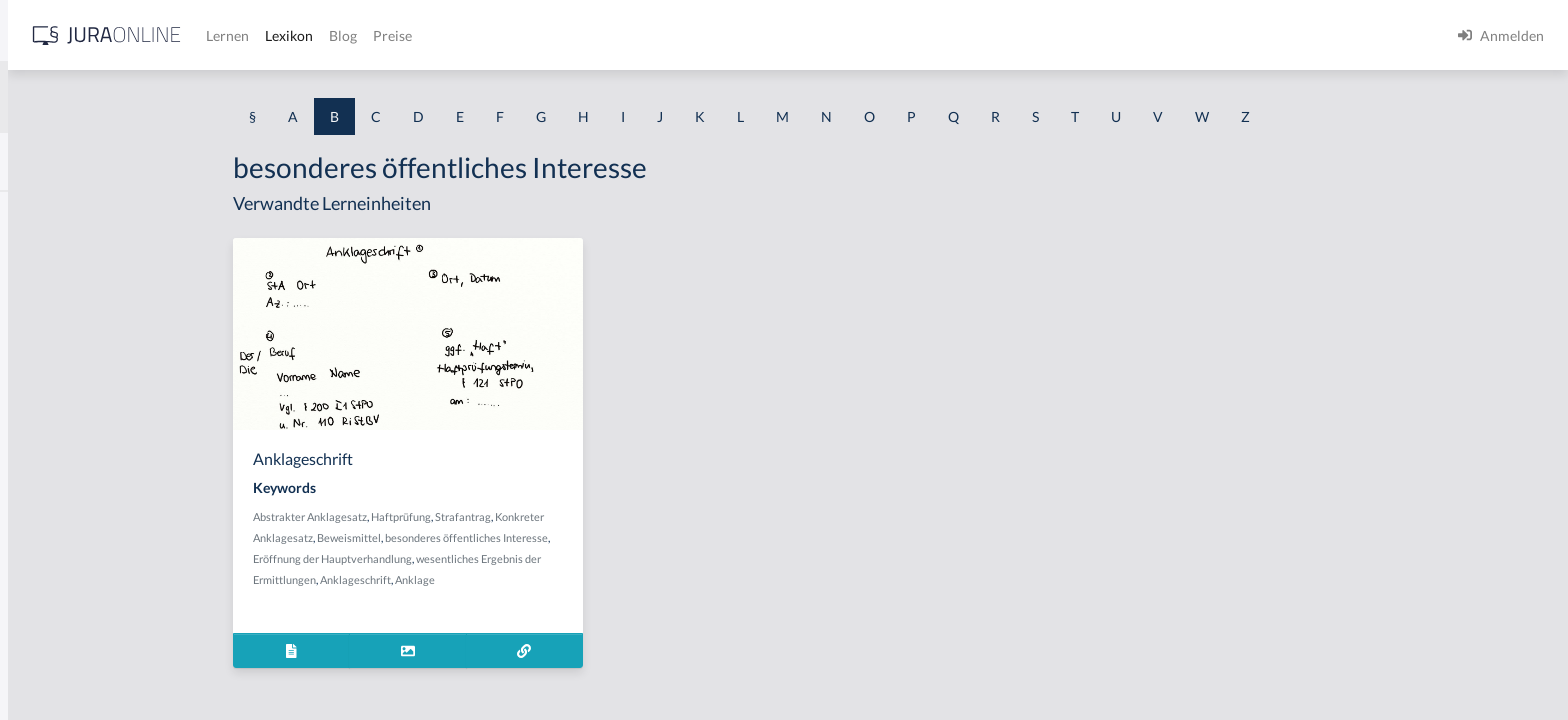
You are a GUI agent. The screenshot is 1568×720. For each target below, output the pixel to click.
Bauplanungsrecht (72, 662)
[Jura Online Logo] (419, 35)
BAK (30, 212)
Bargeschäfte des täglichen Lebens (121, 437)
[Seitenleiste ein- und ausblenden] (288, 30)
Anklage (571, 579)
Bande (35, 347)
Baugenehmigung (69, 482)
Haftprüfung (557, 516)
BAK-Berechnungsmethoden (105, 257)
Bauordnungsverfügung (89, 617)
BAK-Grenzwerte (69, 302)
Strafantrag (619, 516)
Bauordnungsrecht (74, 572)
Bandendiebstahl (68, 392)
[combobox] (160, 97)
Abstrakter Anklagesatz (466, 516)
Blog (655, 35)
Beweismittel (505, 537)
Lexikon (601, 35)
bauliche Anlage (65, 527)
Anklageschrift (511, 579)
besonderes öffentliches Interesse (622, 537)
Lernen (539, 35)
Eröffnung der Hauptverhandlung (488, 558)
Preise (704, 35)
